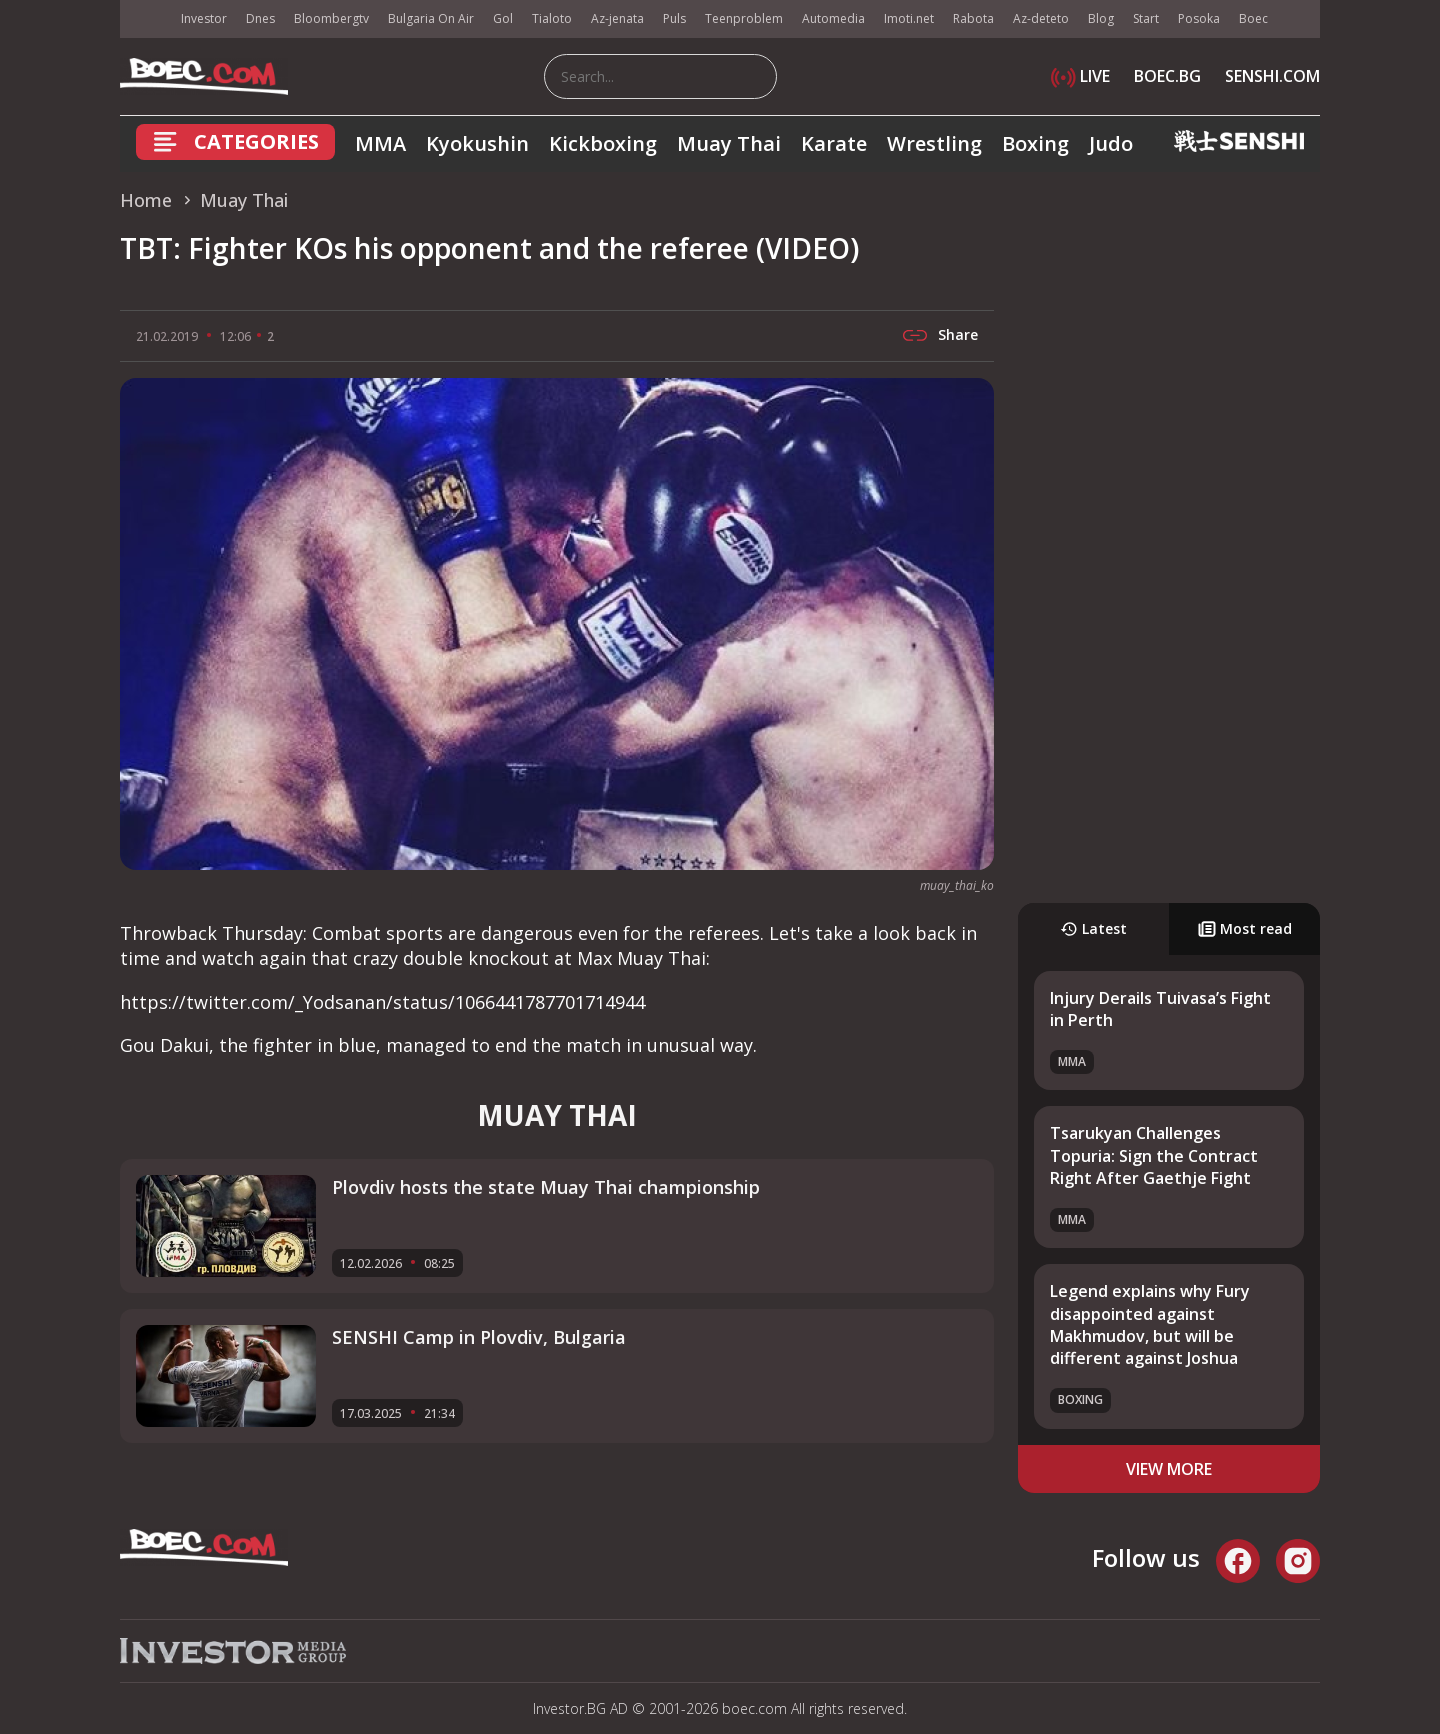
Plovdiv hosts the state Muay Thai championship (546, 1187)
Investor (204, 18)
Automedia (833, 18)
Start (1146, 18)
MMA (380, 143)
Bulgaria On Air (431, 18)
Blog (1101, 18)
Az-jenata (617, 18)
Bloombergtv (331, 18)
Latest (1093, 928)
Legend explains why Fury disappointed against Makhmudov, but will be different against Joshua (1150, 1324)
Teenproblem (744, 18)
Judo (1111, 143)
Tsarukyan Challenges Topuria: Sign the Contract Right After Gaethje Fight (1154, 1155)
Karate (834, 143)
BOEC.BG (1167, 76)
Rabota (973, 18)
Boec (1253, 18)
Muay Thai (729, 143)
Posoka (1199, 18)
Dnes (260, 18)
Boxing (1035, 143)
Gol (503, 18)
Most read (1245, 928)
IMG (145, 19)
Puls (674, 18)
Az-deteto (1041, 18)
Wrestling (934, 143)
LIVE (1080, 76)
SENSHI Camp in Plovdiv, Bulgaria (479, 1337)
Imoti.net (909, 18)
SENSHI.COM (1272, 76)
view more (1169, 1469)
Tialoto (552, 18)
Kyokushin (477, 143)
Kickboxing (603, 143)
